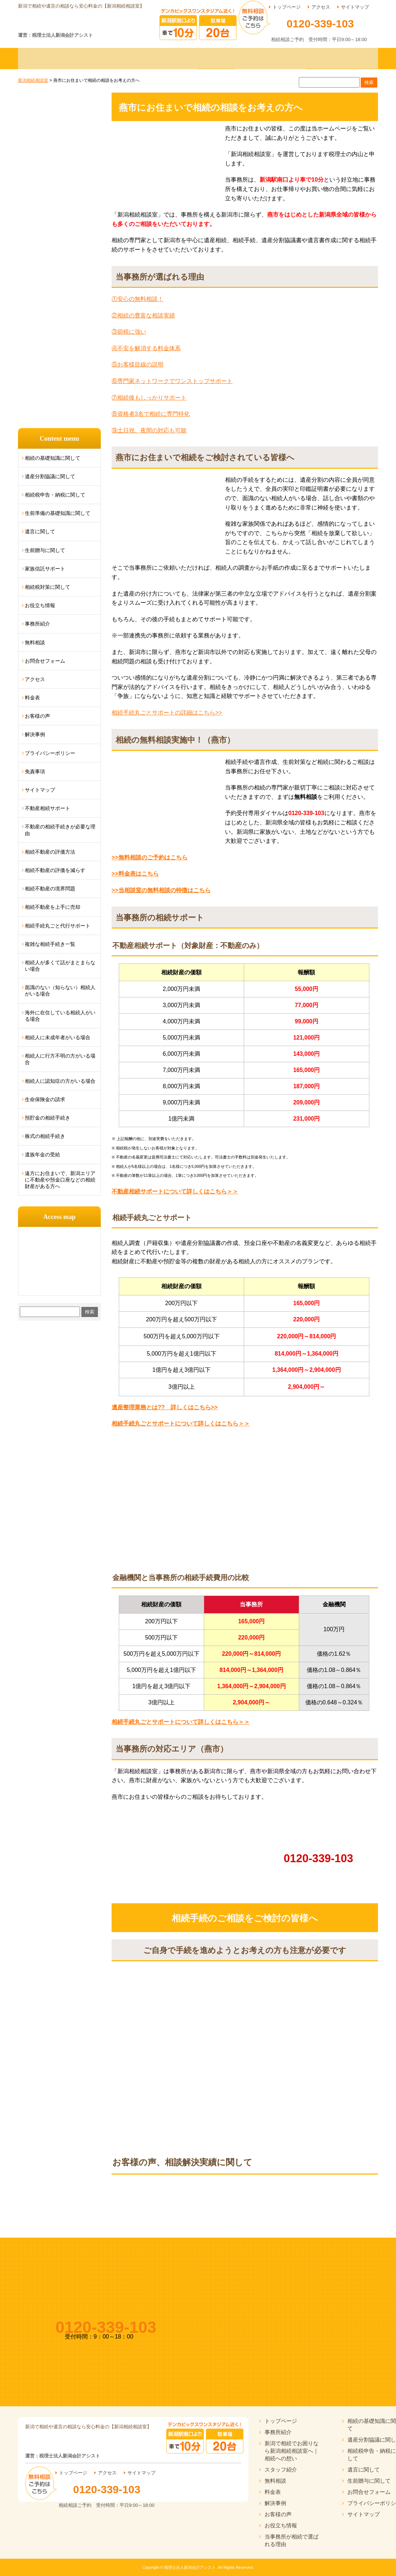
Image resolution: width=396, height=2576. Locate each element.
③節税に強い (129, 332)
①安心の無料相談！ (137, 299)
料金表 (32, 697)
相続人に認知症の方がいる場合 (60, 1081)
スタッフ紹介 (281, 2469)
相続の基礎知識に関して (52, 458)
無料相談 (35, 642)
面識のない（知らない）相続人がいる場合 (60, 990)
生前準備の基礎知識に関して (57, 513)
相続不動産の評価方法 (50, 852)
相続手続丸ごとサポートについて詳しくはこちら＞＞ (181, 1423)
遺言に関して (40, 531)
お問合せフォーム (45, 661)
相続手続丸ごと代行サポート (57, 926)
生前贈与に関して (45, 550)
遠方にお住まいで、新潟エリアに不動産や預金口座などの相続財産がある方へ (60, 1179)
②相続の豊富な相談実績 (143, 315)
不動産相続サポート (47, 808)
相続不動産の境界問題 (50, 888)
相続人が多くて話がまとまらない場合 (60, 966)
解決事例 (35, 734)
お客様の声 (37, 716)
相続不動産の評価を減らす (55, 870)
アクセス (320, 7)
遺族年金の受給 (42, 1154)
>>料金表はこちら (135, 874)
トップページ (287, 7)
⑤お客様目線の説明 (137, 364)
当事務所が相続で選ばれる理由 (292, 2540)
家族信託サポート (45, 568)
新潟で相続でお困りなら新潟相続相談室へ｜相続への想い (292, 2450)
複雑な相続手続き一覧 (50, 944)
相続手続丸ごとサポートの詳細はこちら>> (167, 712)
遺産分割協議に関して (50, 476)
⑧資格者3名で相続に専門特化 (151, 414)
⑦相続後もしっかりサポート (149, 398)
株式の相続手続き (45, 1136)
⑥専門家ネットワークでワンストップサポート (172, 381)
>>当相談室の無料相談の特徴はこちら (161, 890)
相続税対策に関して (47, 587)
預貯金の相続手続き (47, 1118)
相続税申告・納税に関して (55, 495)
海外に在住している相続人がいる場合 (60, 1016)
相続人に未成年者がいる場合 (57, 1037)
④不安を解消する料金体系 (146, 348)
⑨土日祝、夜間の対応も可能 (149, 430)
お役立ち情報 (40, 605)
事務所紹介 (37, 624)
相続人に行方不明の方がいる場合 (60, 1059)
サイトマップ (355, 7)
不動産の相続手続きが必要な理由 (60, 830)
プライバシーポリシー (50, 753)
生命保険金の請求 (45, 1099)
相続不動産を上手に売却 (52, 907)
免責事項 (35, 771)
